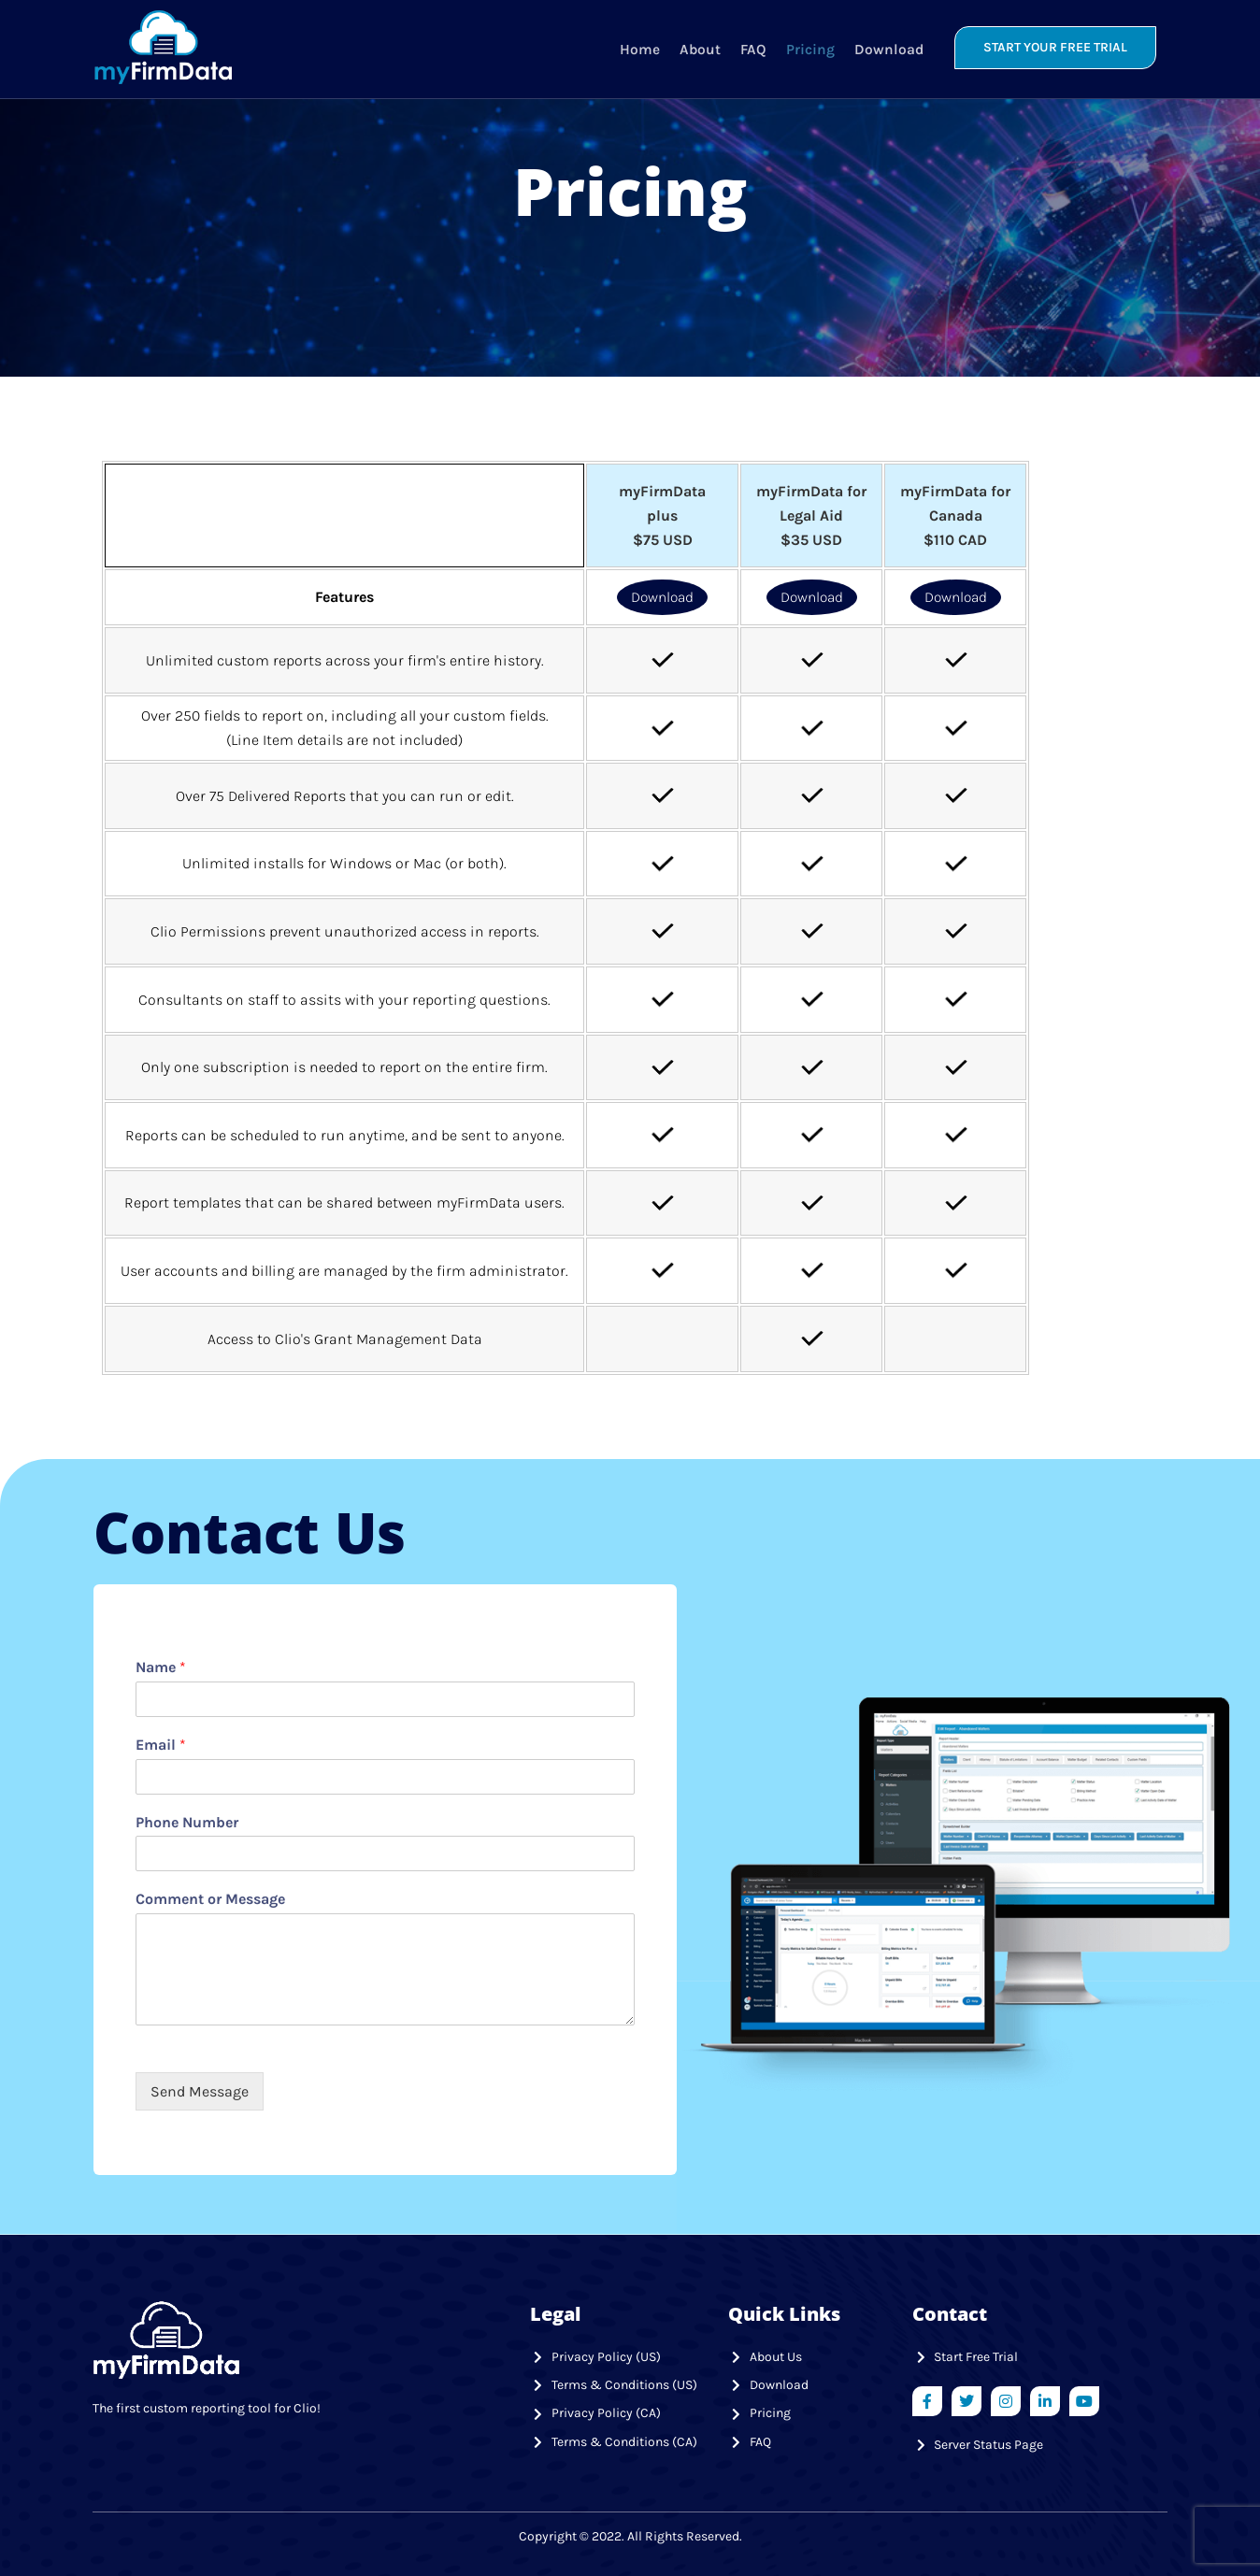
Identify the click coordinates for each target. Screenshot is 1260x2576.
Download (887, 47)
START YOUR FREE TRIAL (1055, 47)
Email (161, 1744)
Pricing (808, 47)
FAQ (752, 47)
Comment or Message (210, 1899)
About (699, 47)
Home (639, 47)
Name (161, 1667)
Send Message (199, 2091)
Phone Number (187, 1821)
